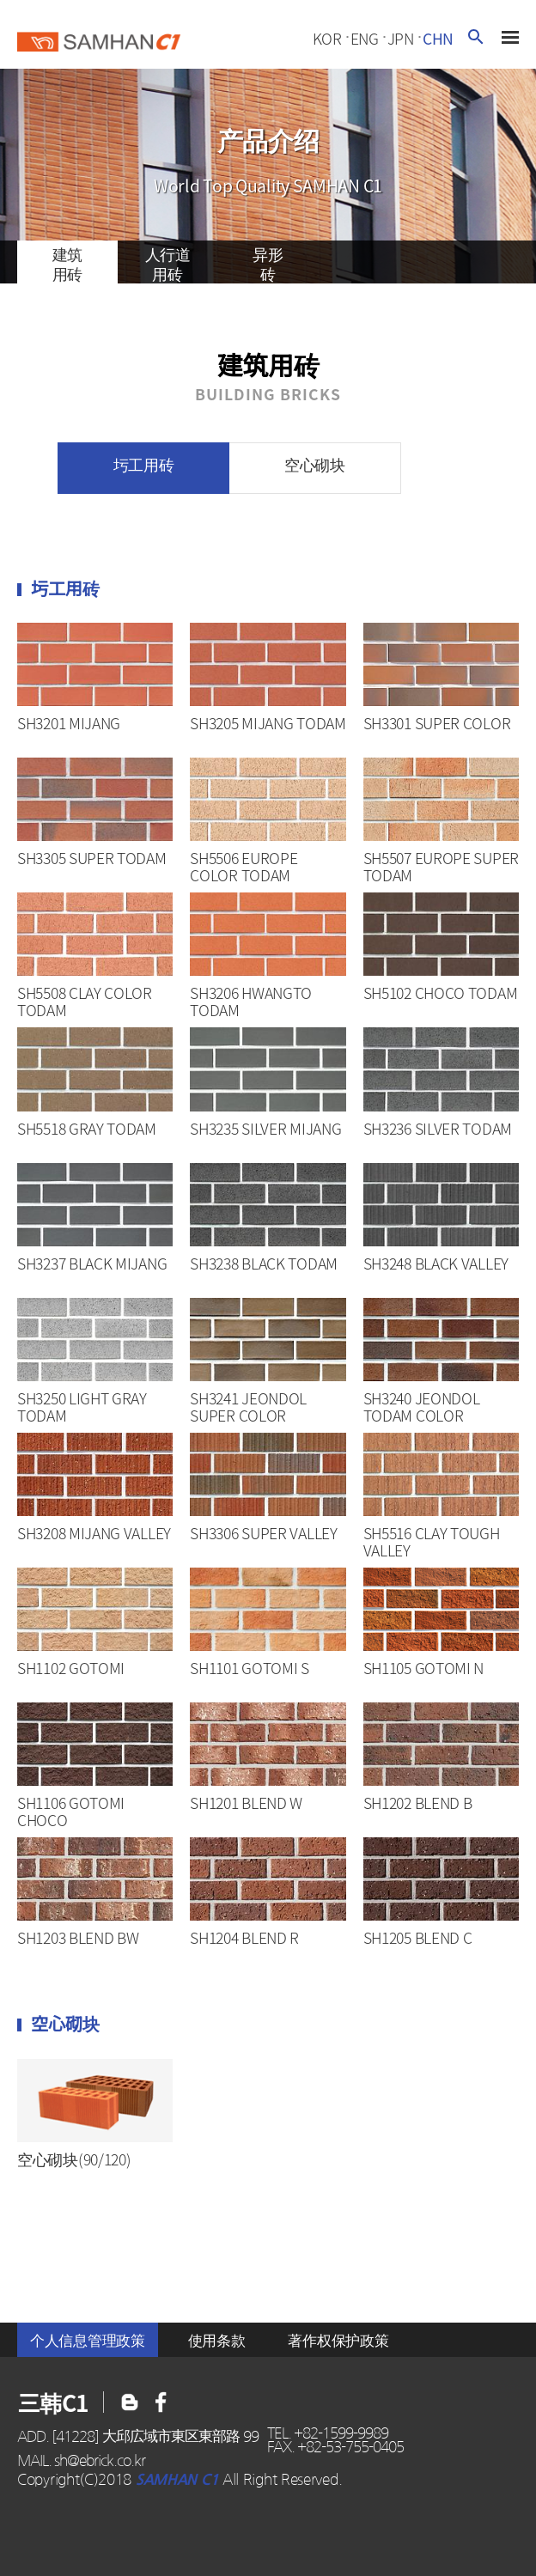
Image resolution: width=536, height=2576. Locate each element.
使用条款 (217, 2339)
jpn (400, 38)
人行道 (168, 263)
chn (438, 38)
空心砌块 (314, 464)
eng (364, 38)
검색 (475, 36)
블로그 (161, 2402)
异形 (268, 263)
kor (327, 38)
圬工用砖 (143, 464)
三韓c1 (98, 39)
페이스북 (129, 2402)
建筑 (67, 263)
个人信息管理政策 (87, 2339)
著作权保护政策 (338, 2339)
